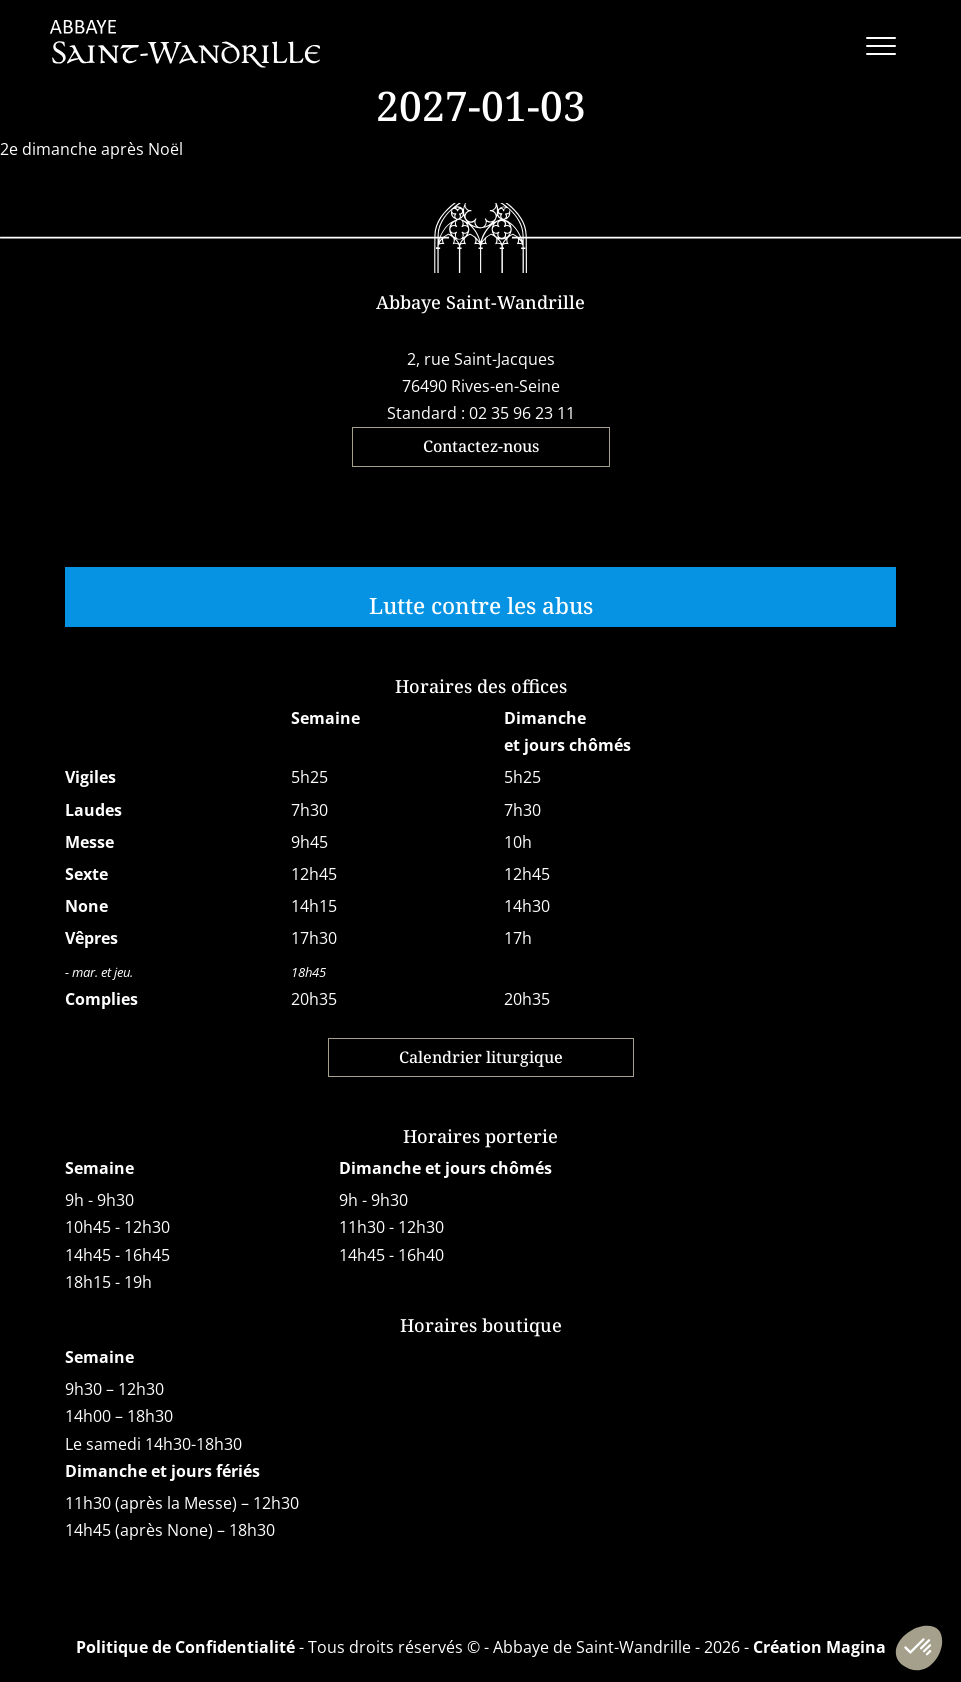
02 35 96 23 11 (522, 413)
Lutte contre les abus (481, 605)
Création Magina (819, 1647)
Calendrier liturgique (481, 1057)
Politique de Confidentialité (185, 1647)
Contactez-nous (481, 446)
